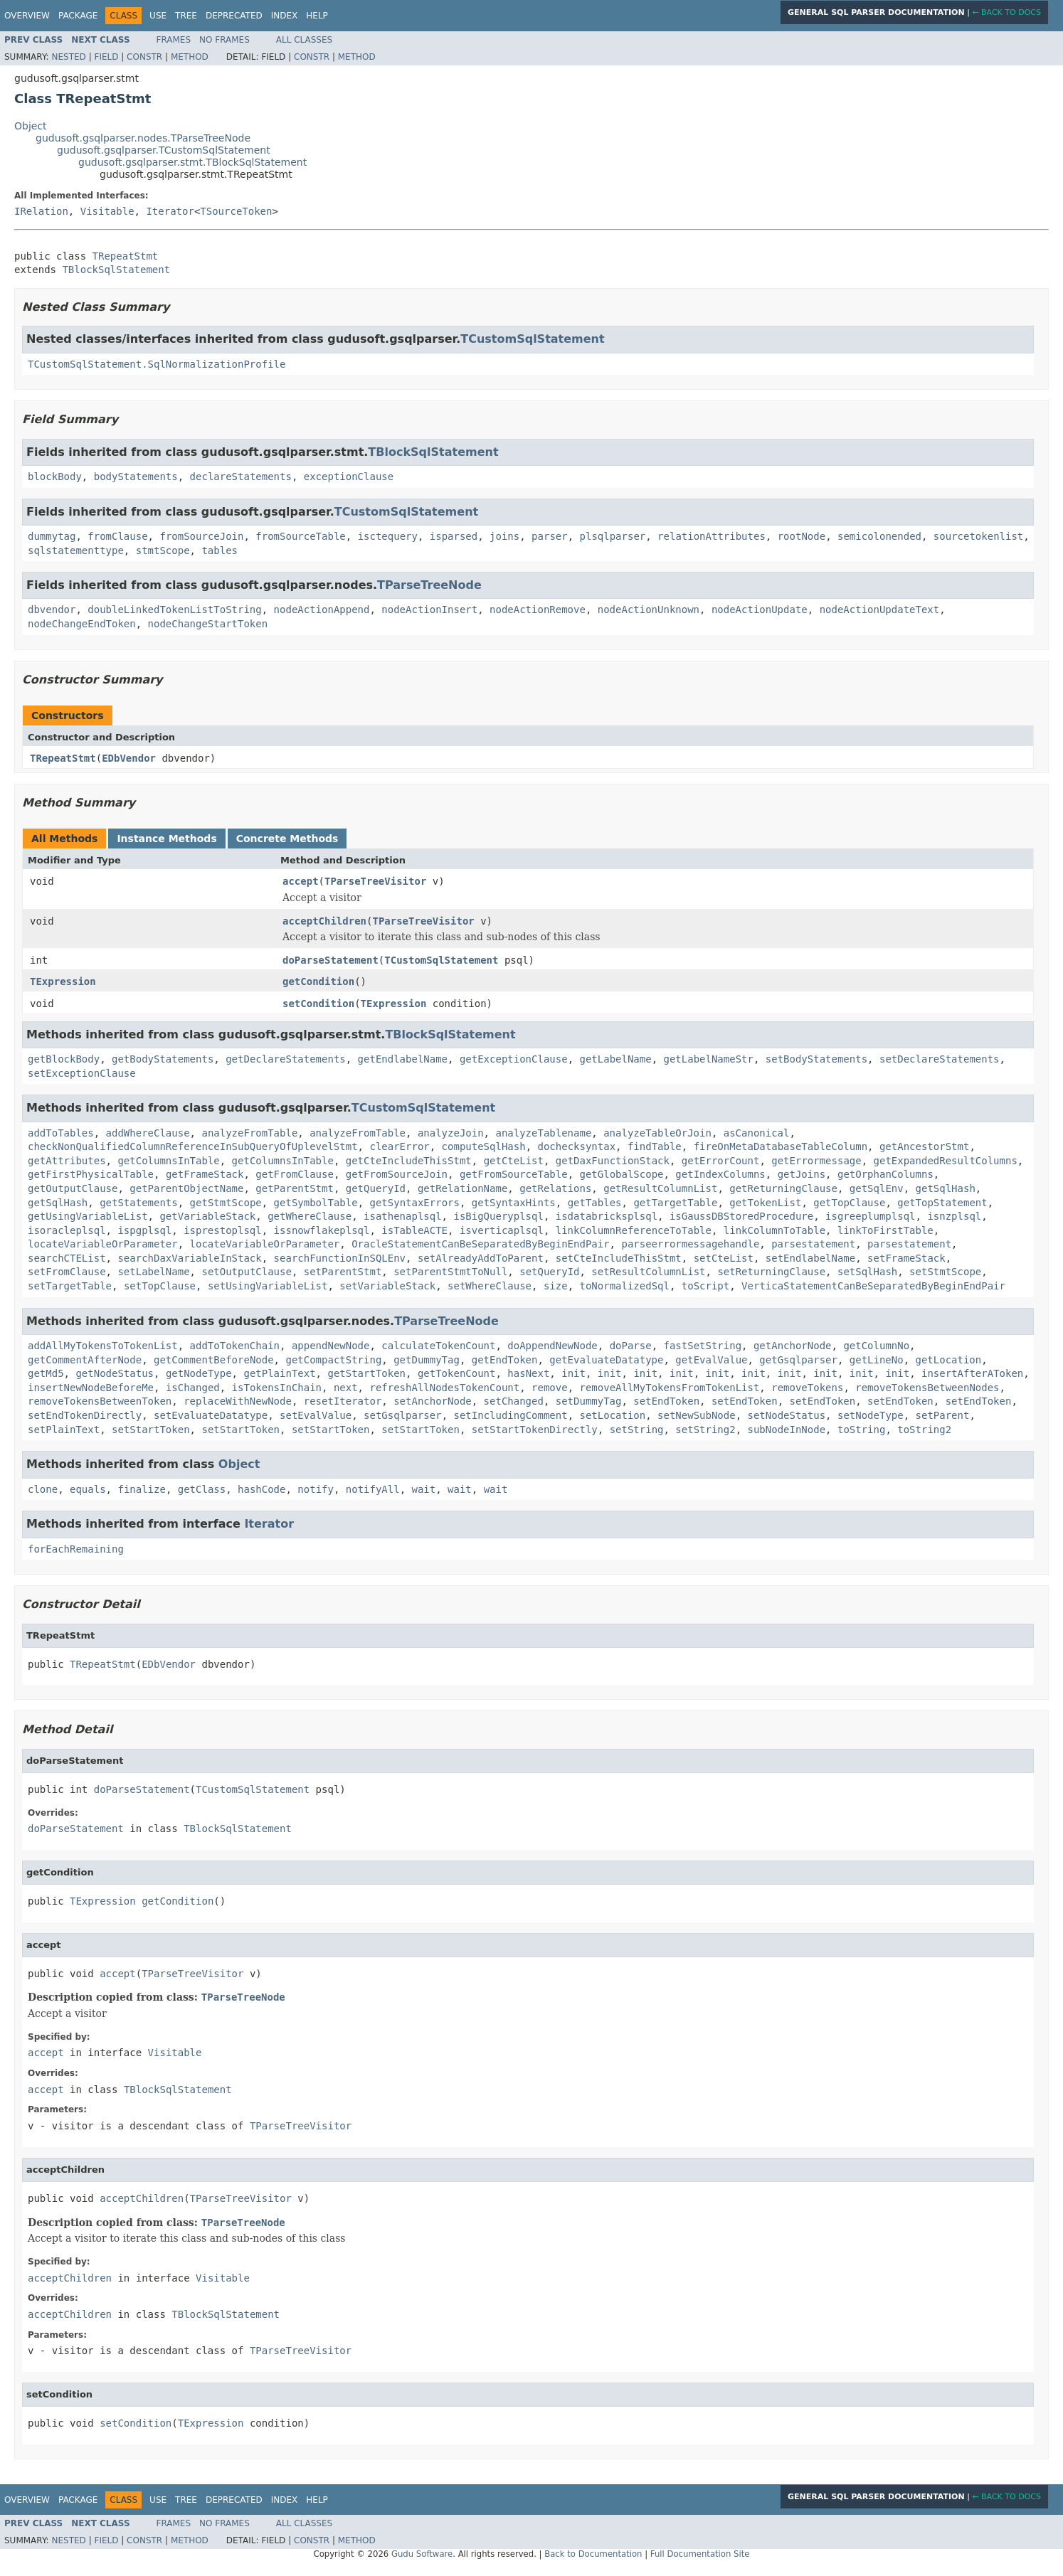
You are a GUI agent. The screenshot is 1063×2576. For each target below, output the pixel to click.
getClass (202, 1489)
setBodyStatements (816, 1059)
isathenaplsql (403, 1216)
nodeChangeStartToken (208, 623)
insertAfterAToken (972, 1373)
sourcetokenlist (978, 536)
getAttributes (67, 1160)
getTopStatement (942, 1202)
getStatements (139, 1202)
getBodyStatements (162, 1059)
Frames (174, 40)
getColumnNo (876, 1345)
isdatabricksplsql (606, 1216)
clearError (399, 1146)
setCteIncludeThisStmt (619, 1258)
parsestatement (813, 1244)
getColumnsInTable (168, 1160)
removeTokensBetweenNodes (927, 1387)
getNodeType (199, 1373)
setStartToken (151, 1429)
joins (504, 536)
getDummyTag (426, 1360)
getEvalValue (711, 1360)
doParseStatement (330, 960)
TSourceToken (236, 211)
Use (157, 16)
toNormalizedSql (625, 1286)
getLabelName (615, 1059)
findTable (655, 1146)
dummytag (51, 536)
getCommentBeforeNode (214, 1360)
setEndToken (666, 1401)
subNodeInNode (787, 1429)
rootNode (801, 536)
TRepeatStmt (125, 256)
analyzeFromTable (249, 1133)
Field (106, 57)
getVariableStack (207, 1216)
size (556, 1286)
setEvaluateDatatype (211, 1415)
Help (317, 16)
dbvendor (51, 609)
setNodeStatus (787, 1415)
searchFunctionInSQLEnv (340, 1258)
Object (30, 126)
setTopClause (160, 1286)
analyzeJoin (451, 1133)
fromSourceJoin (201, 536)
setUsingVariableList (268, 1286)
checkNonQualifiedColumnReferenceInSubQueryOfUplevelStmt (193, 1146)
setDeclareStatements (939, 1059)
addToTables (61, 1133)
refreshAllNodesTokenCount (444, 1387)
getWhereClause (309, 1216)
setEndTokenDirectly (85, 1415)
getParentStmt (294, 1188)
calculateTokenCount (438, 1345)
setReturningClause (771, 1271)
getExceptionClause (514, 1059)
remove (550, 1387)
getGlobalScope (621, 1174)
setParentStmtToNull (450, 1271)
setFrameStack (906, 1258)
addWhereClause (148, 1133)
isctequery (388, 536)
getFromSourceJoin (397, 1174)
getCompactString (333, 1360)
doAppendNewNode (552, 1345)
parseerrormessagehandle (690, 1244)
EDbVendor (129, 758)
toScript (705, 1286)
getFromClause (294, 1174)
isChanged (193, 1387)
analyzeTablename (543, 1133)
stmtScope (163, 550)
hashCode (261, 1489)
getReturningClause (783, 1188)
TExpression (63, 981)
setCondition (318, 1003)
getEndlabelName (403, 1059)
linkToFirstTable (885, 1230)
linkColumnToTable (774, 1230)
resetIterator (343, 1401)
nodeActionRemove (538, 609)
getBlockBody (64, 1059)
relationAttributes (711, 536)
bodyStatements (136, 476)
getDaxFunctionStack (613, 1160)
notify (315, 1489)
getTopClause (849, 1202)
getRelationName (462, 1188)
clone (43, 1489)
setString (637, 1429)
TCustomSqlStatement (532, 339)
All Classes (304, 40)
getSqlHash (945, 1188)
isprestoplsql (223, 1230)
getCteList (514, 1160)
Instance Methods (166, 838)
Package (77, 16)
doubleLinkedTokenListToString (174, 609)
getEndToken (505, 1360)
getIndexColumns (720, 1174)
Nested (68, 57)
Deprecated (234, 16)
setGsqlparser (403, 1415)
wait (424, 1489)
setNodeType (870, 1415)
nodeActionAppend (322, 609)
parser (550, 536)
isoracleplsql (67, 1230)
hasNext (528, 1373)
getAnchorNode (792, 1345)
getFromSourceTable (514, 1174)
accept (300, 881)
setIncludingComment (510, 1415)
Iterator (170, 211)
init (573, 1373)
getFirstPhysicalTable (91, 1174)
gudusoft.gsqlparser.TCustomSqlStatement (163, 150)
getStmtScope (226, 1202)
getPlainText (279, 1373)
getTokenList (765, 1202)
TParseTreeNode (429, 585)
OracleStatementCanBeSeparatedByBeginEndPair (480, 1244)
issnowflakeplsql (322, 1230)
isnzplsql (954, 1216)
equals (88, 1489)
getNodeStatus (114, 1373)
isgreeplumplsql (870, 1216)
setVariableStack (387, 1286)
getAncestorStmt (924, 1146)
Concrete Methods (287, 838)
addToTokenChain (235, 1345)
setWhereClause (490, 1286)
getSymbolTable (316, 1202)
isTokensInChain (277, 1387)
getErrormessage (816, 1160)
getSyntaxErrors (414, 1202)
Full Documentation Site (700, 2554)
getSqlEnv (877, 1188)
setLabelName (153, 1271)
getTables (595, 1202)
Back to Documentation (593, 2554)
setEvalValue (315, 1415)
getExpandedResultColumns (945, 1160)
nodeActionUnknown (648, 609)
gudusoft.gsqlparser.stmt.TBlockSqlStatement (192, 162)
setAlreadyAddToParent (481, 1258)
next (346, 1387)
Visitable (107, 211)
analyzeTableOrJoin (657, 1133)
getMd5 (46, 1373)
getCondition (318, 981)
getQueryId (376, 1188)
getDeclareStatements (286, 1059)
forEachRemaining (76, 1549)
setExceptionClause (82, 1073)
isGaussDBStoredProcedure (741, 1216)
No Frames (224, 40)
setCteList (723, 1258)
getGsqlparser (798, 1360)
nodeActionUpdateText (880, 609)
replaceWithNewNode (238, 1401)
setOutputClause (246, 1271)
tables (219, 550)
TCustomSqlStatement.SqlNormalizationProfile (156, 364)
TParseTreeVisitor (375, 881)
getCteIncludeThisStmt (409, 1160)
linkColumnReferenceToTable (634, 1230)
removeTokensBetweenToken (99, 1401)
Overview (27, 16)
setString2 (705, 1429)
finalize (141, 1489)
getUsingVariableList (88, 1216)
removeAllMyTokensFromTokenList (669, 1387)
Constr (144, 57)
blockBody (55, 476)
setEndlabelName (810, 1258)
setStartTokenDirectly (535, 1429)
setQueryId (549, 1271)
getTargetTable (675, 1202)
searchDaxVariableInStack (189, 1258)
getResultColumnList (660, 1188)
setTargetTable (70, 1286)
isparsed (453, 536)
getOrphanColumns (885, 1174)
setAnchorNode (432, 1401)
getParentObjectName (186, 1188)
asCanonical (757, 1133)
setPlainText (64, 1429)
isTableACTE (414, 1230)
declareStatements (241, 476)
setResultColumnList (648, 1271)
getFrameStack (205, 1174)
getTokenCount (457, 1373)
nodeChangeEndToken (82, 623)
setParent (943, 1415)
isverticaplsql (502, 1230)
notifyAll (373, 1489)
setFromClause (67, 1271)
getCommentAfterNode (85, 1360)
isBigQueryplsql (498, 1216)
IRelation (41, 211)
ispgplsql (144, 1230)
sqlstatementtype (76, 550)
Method (189, 57)
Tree (186, 16)
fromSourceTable (300, 536)
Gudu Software (422, 2554)
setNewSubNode (696, 1415)
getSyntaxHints (514, 1202)
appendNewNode (331, 1345)
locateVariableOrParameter (103, 1244)
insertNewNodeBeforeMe (91, 1387)
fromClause (117, 536)
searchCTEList (67, 1258)
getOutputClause (72, 1188)
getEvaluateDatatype (606, 1360)
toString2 (924, 1429)
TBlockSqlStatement (116, 269)
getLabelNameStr (708, 1059)
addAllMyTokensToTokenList (103, 1345)
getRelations (555, 1188)
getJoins (801, 1174)
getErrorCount (721, 1160)
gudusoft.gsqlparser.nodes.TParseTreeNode (143, 138)
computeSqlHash (484, 1146)
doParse (631, 1345)
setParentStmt (343, 1271)
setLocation (613, 1415)
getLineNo (877, 1360)
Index (284, 16)
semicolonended (879, 536)
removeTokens (807, 1387)
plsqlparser (613, 536)
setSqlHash (867, 1271)
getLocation (949, 1360)
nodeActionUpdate (760, 609)
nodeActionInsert (429, 609)
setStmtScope (945, 1271)
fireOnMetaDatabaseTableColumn (780, 1146)
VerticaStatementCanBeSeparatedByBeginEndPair (873, 1286)
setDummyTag (589, 1401)
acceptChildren (324, 921)
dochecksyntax (576, 1146)
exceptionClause (348, 476)
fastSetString (703, 1345)
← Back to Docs (1006, 12)
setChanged (514, 1401)
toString (861, 1429)
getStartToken (366, 1373)
